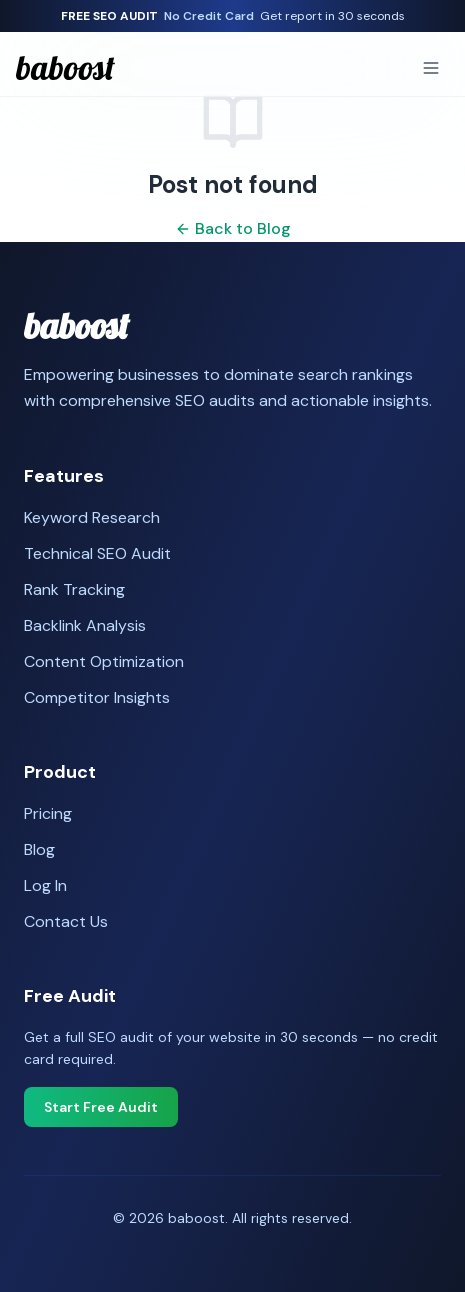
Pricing (48, 813)
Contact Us (66, 921)
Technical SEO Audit (97, 553)
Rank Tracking (74, 589)
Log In (45, 885)
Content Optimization (104, 661)
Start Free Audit (101, 1107)
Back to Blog (233, 228)
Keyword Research (92, 517)
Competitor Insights (97, 697)
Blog (39, 849)
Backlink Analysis (85, 625)
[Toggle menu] (431, 68)
